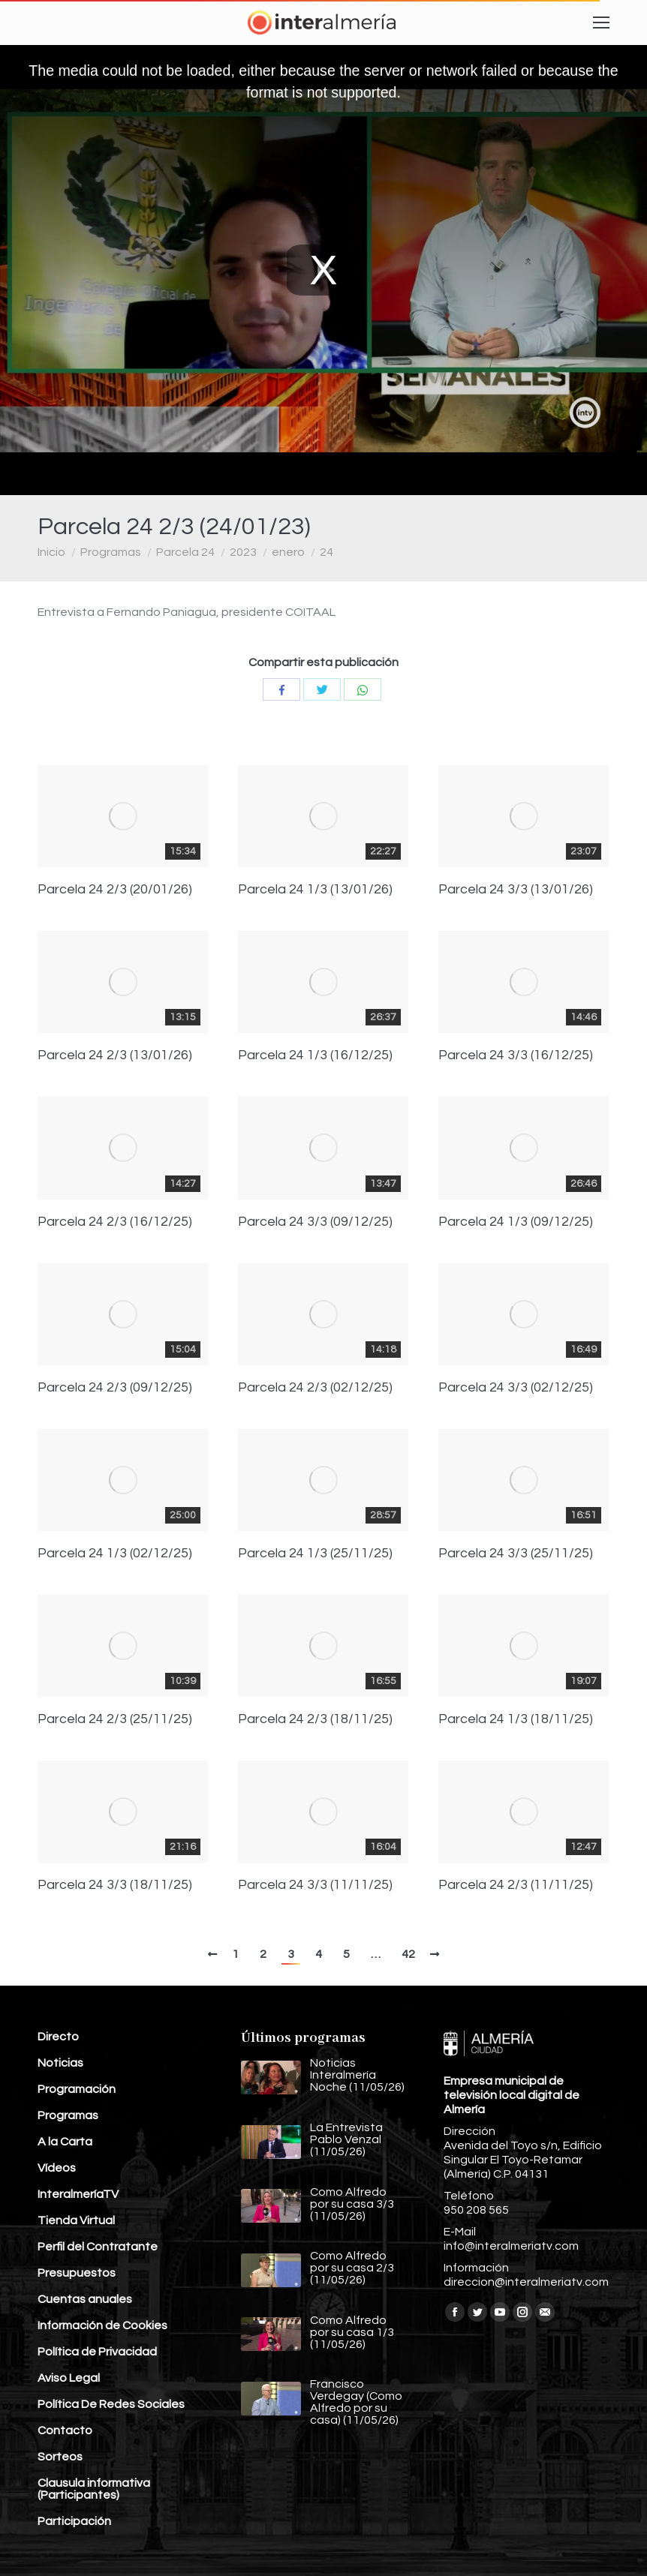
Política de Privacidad (97, 2352)
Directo (58, 2037)
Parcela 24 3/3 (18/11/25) (115, 1885)
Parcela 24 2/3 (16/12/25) (115, 1222)
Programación (77, 2089)
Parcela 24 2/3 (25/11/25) (115, 1719)
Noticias (60, 2063)
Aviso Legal (69, 2378)
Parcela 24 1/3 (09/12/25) (515, 1222)
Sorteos (60, 2457)
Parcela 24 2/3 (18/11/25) (315, 1719)
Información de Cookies (102, 2325)
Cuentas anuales (85, 2299)
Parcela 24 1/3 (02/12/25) (115, 1553)
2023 (243, 552)
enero (288, 552)
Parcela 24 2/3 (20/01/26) (115, 889)
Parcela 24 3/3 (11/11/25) (315, 1885)
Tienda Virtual (76, 2220)
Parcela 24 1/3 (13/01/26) (315, 889)
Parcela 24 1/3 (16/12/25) (315, 1055)
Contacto (65, 2430)
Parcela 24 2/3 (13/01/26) (115, 1055)
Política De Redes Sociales (111, 2404)
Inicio (51, 552)
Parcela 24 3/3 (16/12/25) (515, 1055)
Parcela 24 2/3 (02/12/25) (315, 1388)
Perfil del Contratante (98, 2247)
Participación (74, 2521)
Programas (110, 552)
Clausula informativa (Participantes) (94, 2489)
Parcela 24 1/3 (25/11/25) (315, 1553)
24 (326, 552)
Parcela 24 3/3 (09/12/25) (315, 1222)
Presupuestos (77, 2273)
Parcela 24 (185, 552)
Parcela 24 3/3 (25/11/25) (515, 1553)
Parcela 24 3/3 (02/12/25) (515, 1388)
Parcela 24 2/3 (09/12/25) (115, 1388)
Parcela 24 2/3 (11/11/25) (515, 1885)
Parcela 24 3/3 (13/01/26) (515, 889)
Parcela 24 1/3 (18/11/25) (515, 1719)
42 (408, 1954)
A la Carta (65, 2142)
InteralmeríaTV (78, 2194)
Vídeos (57, 2168)
